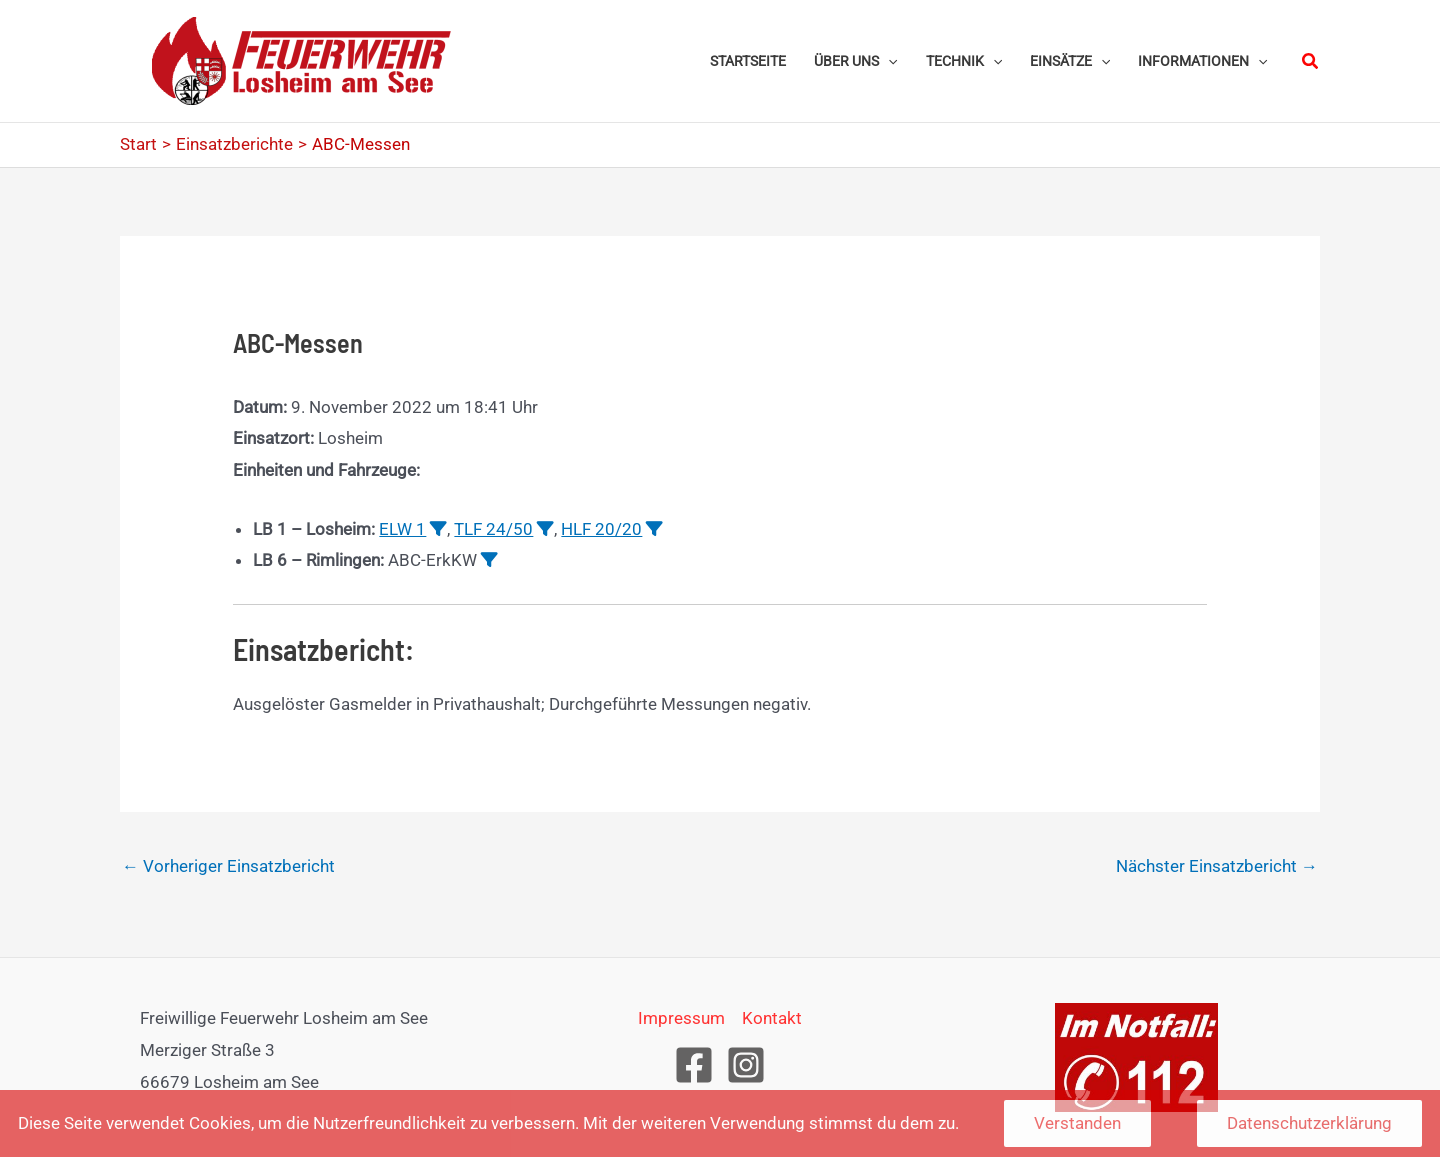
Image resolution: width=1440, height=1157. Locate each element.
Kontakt (772, 1018)
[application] (888, 61)
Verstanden (1077, 1123)
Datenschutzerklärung (1309, 1123)
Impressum (681, 1018)
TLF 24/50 (493, 529)
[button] (855, 61)
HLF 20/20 (601, 529)
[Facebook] (694, 1065)
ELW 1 (402, 529)
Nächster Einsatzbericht (1217, 866)
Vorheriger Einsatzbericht (228, 866)
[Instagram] (746, 1065)
